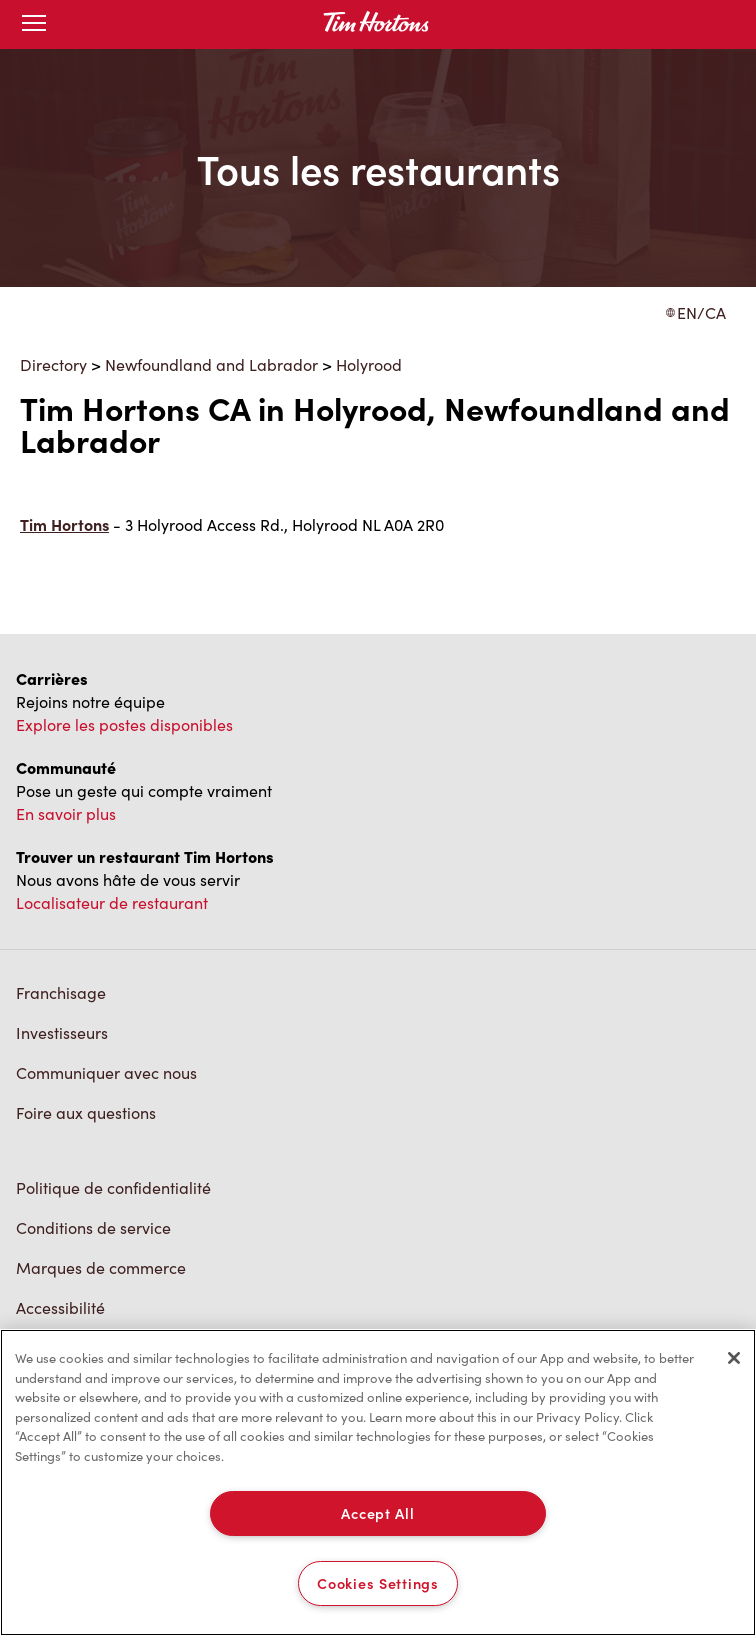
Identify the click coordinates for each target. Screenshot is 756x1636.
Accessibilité (60, 1307)
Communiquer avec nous (106, 1072)
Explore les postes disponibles (124, 724)
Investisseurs (62, 1032)
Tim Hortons (64, 524)
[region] (378, 1482)
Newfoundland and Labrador (211, 364)
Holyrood (369, 364)
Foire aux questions (86, 1112)
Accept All (377, 1513)
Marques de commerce (101, 1267)
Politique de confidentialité (113, 1187)
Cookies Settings (378, 1583)
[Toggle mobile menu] (34, 24)
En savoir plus (66, 813)
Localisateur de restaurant (112, 902)
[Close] (734, 1358)
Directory (53, 364)
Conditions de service (93, 1227)
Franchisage (61, 992)
